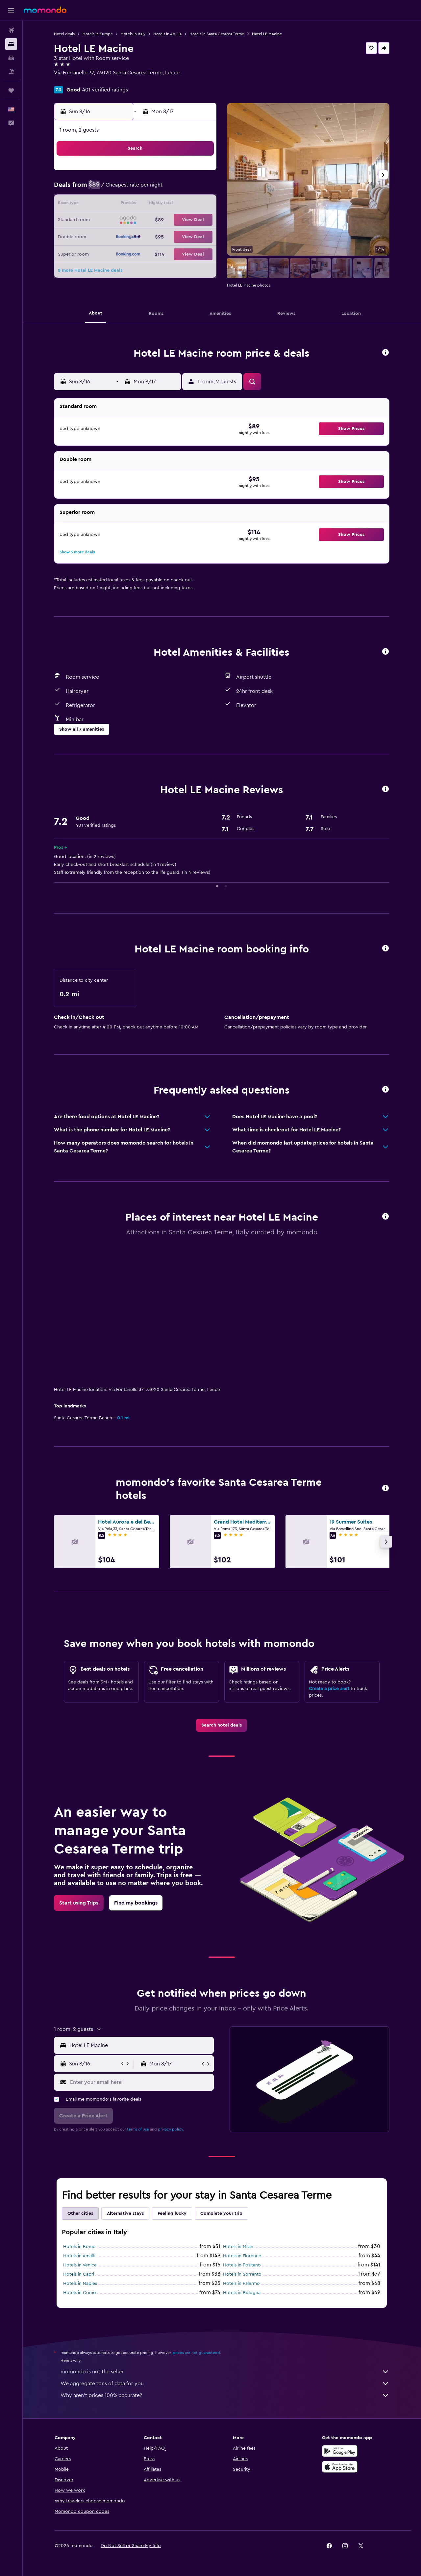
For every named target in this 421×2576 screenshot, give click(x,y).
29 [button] (200, 236)
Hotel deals (64, 34)
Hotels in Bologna (242, 2292)
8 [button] (199, 188)
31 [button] (120, 252)
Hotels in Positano (242, 2265)
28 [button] (184, 236)
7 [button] (184, 188)
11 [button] (136, 204)
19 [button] (152, 220)
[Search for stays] (11, 44)
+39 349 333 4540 (75, 80)
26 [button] (152, 236)
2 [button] (105, 188)
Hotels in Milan (238, 2246)
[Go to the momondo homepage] (45, 10)
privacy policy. (171, 2129)
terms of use (138, 2129)
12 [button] (152, 204)
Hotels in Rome (79, 2246)
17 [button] (120, 220)
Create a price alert (329, 1688)
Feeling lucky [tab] (172, 2213)
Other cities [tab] (80, 2213)
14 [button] (184, 204)
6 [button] (168, 188)
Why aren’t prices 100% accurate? (225, 2395)
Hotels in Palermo (241, 2283)
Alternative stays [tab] (125, 2213)
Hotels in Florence (242, 2256)
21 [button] (184, 220)
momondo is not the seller (225, 2372)
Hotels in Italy (133, 34)
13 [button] (168, 204)
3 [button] (120, 188)
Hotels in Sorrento (242, 2274)
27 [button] (168, 236)
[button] (11, 10)
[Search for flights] (11, 30)
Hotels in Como (79, 2292)
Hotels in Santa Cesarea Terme (217, 34)
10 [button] (120, 204)
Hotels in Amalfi (79, 2256)
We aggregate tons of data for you (225, 2383)
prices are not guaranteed (196, 2353)
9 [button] (105, 204)
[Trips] (11, 90)
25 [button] (136, 236)
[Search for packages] (11, 71)
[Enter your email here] (140, 2082)
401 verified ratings (105, 89)
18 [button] (136, 220)
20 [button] (168, 220)
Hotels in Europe (98, 34)
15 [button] (199, 204)
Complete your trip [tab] (222, 2213)
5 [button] (152, 188)
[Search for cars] (11, 57)
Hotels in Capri (78, 2274)
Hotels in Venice (80, 2265)
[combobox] (140, 2045)
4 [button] (136, 188)
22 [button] (200, 220)
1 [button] (200, 173)
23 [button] (105, 236)
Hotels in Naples (80, 2283)
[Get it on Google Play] (340, 2451)
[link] (221, 1725)
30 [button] (105, 252)
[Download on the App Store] (340, 2467)
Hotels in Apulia (168, 34)
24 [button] (121, 236)
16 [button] (105, 220)
